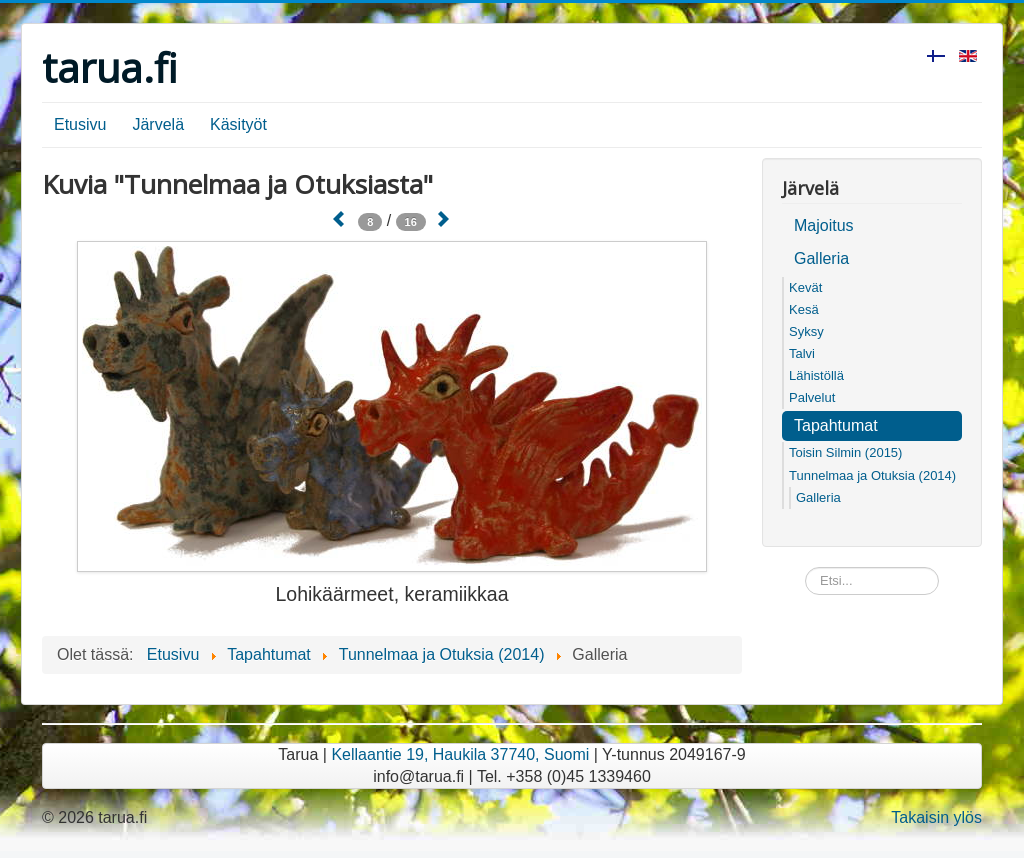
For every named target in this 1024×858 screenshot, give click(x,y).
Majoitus (824, 225)
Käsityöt (238, 124)
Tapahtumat (836, 425)
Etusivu (80, 124)
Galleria (821, 258)
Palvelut (812, 397)
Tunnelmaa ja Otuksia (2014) (872, 475)
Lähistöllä (816, 375)
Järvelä (158, 124)
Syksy (806, 331)
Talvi (802, 353)
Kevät (805, 287)
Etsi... (805, 567)
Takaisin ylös (936, 817)
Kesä (804, 309)
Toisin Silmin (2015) (845, 452)
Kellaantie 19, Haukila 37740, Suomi (460, 754)
